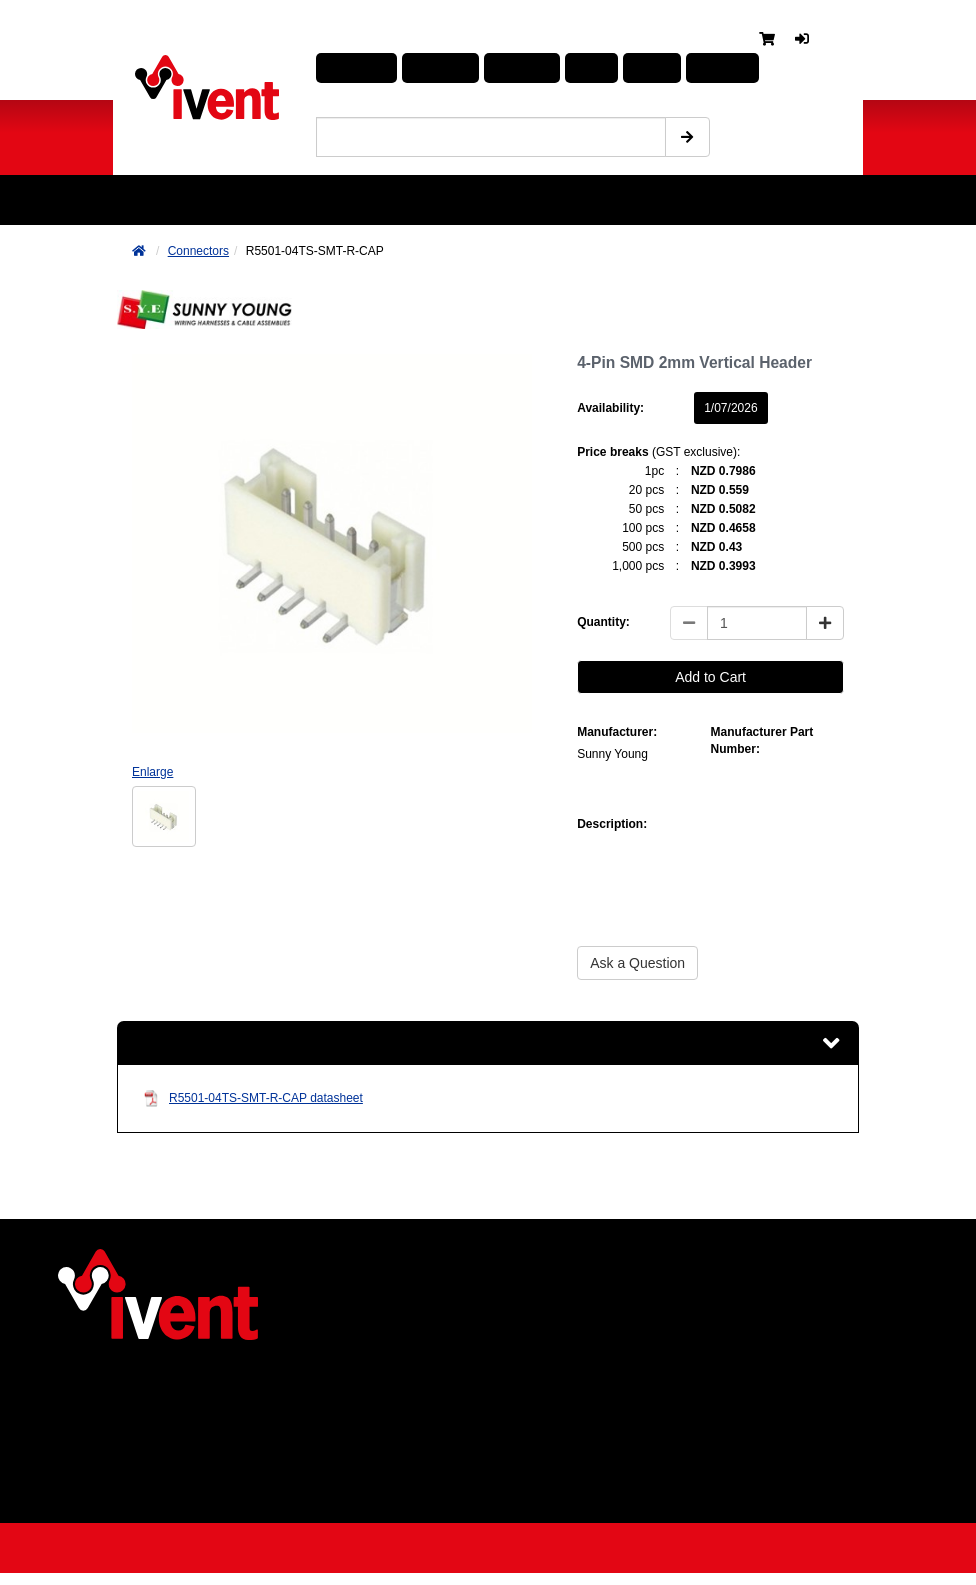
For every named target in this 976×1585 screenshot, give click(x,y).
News (137, 1409)
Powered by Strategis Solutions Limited (478, 1554)
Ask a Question (637, 963)
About (618, 68)
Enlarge (152, 772)
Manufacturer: (617, 732)
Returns (144, 1483)
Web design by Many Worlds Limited (788, 1554)
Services (146, 1458)
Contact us (153, 1508)
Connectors (198, 251)
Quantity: (603, 622)
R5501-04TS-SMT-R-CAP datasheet (253, 1103)
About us (147, 1384)
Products (352, 68)
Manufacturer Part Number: (762, 740)
